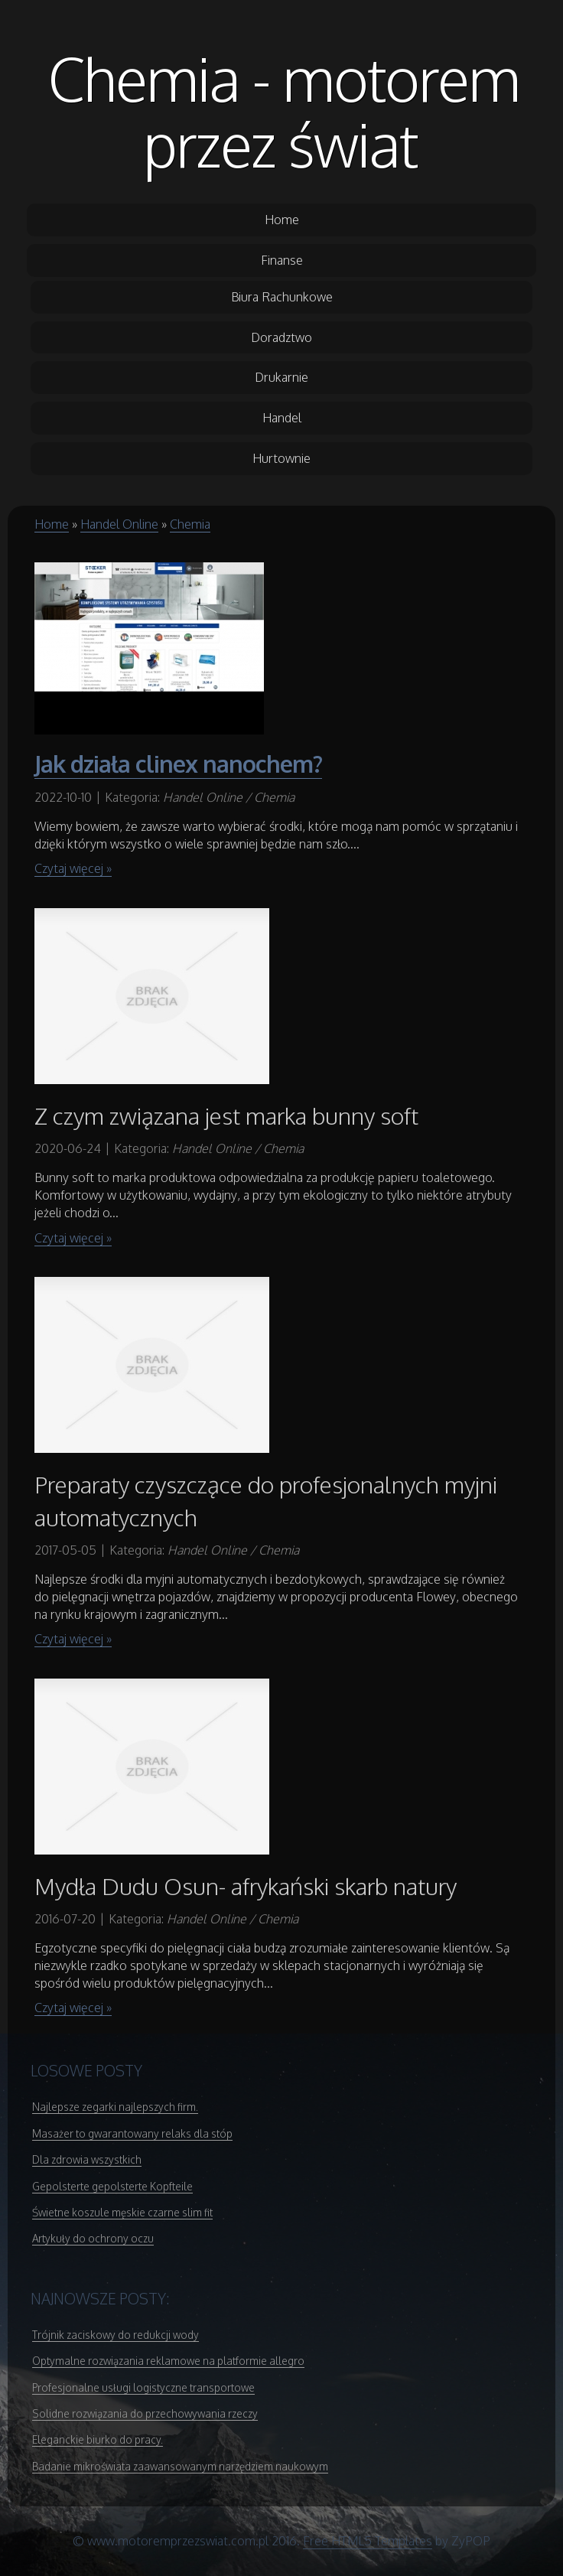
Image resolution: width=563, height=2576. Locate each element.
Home (51, 524)
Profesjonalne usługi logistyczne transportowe (143, 2387)
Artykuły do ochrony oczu (93, 2238)
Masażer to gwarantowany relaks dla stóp (132, 2133)
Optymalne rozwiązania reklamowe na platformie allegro (168, 2360)
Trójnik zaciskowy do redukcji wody (115, 2334)
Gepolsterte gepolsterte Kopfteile (112, 2186)
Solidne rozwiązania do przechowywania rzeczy (145, 2413)
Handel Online (119, 524)
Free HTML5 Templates (367, 2540)
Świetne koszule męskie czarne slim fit (122, 2212)
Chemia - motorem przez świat (283, 111)
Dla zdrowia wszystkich (87, 2159)
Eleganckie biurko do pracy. (97, 2439)
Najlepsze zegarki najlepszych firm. (115, 2106)
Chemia (190, 524)
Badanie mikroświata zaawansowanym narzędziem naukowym (180, 2466)
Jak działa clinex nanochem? (178, 763)
